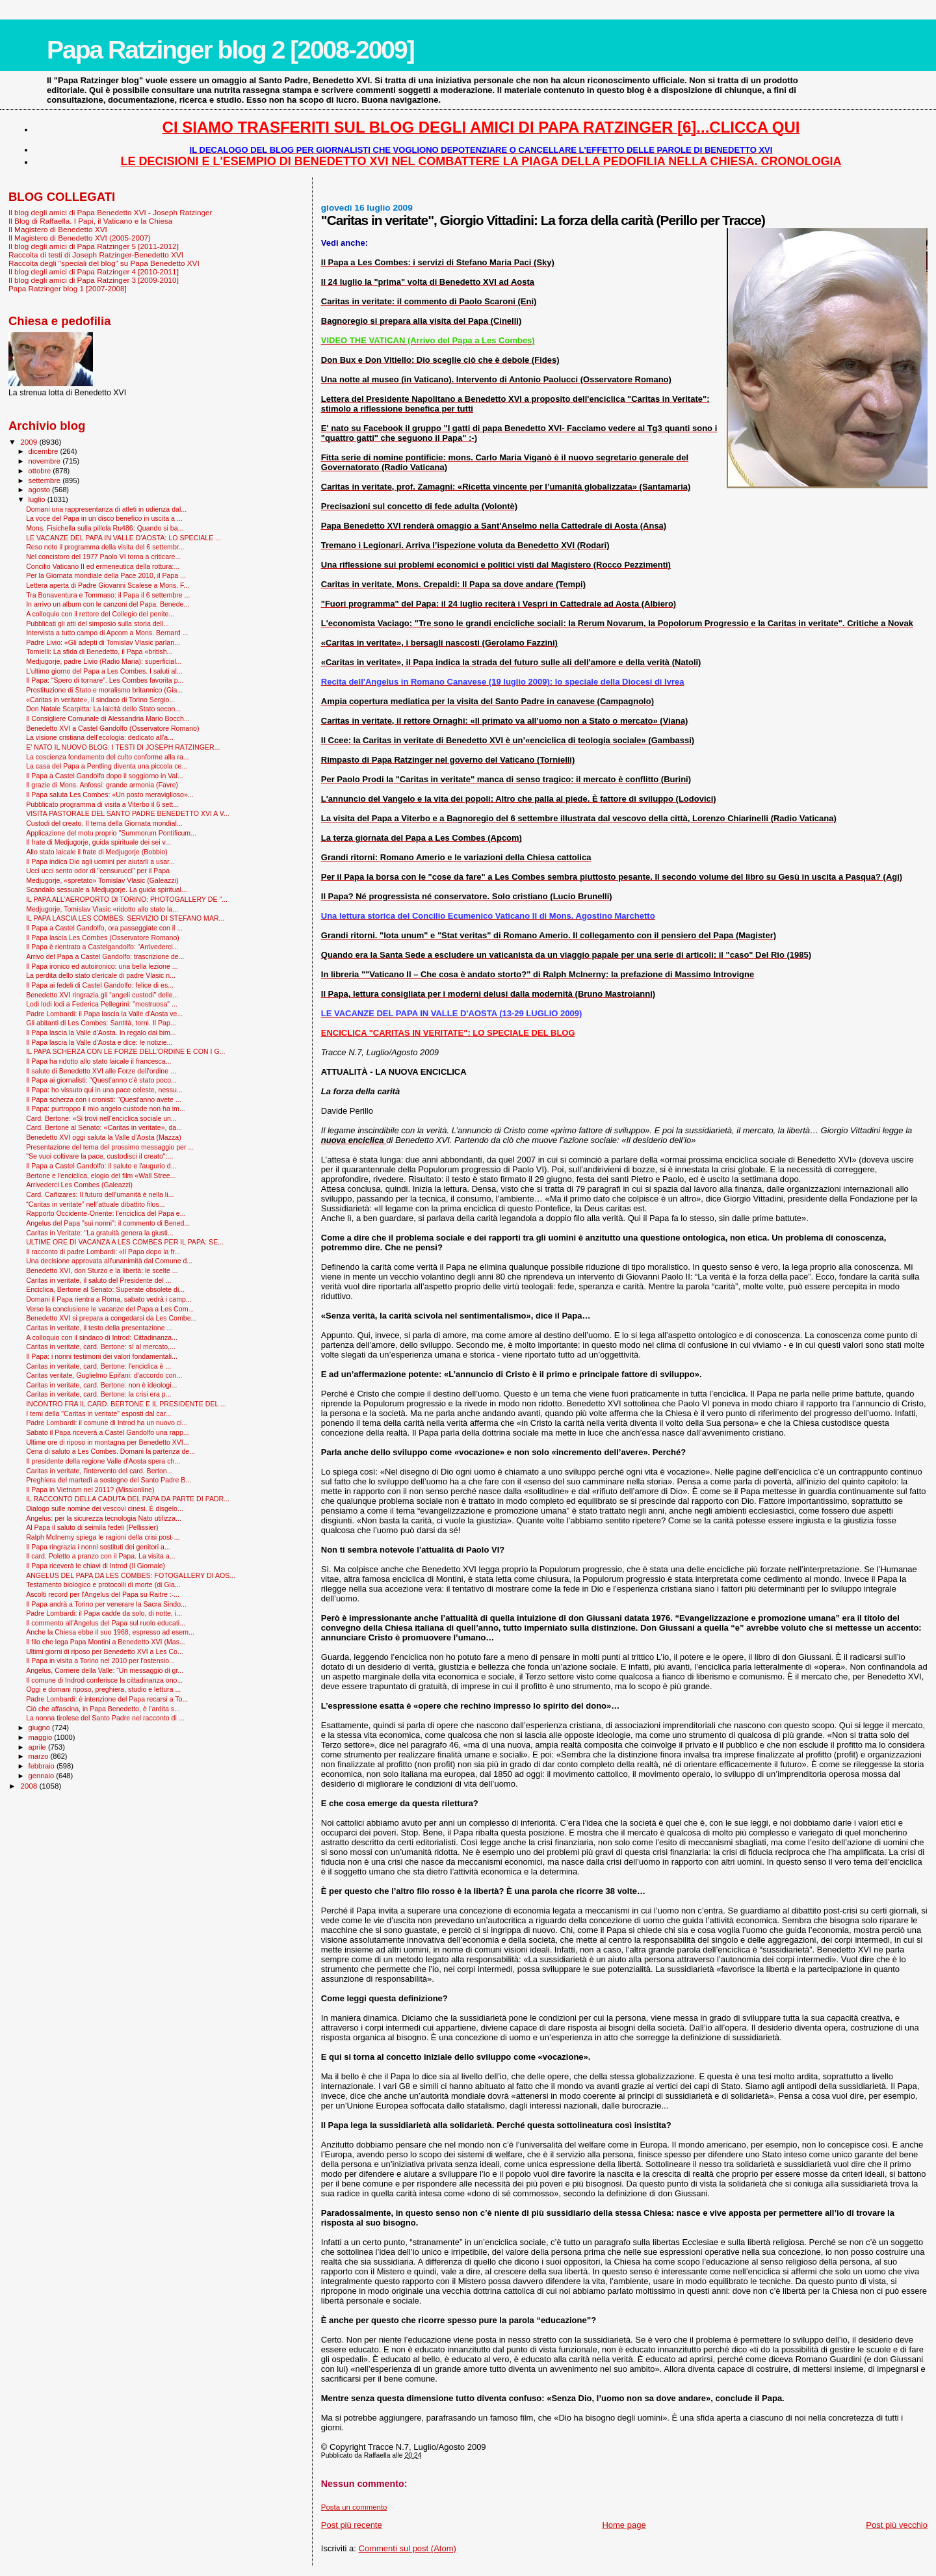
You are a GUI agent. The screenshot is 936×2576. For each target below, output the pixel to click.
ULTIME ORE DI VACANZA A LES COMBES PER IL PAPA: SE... (125, 1242)
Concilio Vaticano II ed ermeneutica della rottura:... (102, 566)
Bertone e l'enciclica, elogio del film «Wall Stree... (101, 1175)
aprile (38, 1747)
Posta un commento (354, 2507)
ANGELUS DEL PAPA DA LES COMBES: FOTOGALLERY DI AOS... (130, 1575)
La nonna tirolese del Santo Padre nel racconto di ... (105, 1718)
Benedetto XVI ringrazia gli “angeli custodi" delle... (102, 995)
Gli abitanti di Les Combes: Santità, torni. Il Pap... (101, 1023)
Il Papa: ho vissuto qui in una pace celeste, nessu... (104, 1090)
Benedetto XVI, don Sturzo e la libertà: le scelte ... (101, 1270)
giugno (41, 1727)
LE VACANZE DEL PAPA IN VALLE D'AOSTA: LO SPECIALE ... (123, 538)
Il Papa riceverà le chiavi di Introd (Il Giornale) (95, 1566)
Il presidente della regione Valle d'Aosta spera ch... (103, 1461)
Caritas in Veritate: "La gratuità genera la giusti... (100, 1233)
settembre (46, 480)
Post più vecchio (897, 2525)
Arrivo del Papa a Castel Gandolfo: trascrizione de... (105, 956)
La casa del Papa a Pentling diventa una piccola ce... (106, 766)
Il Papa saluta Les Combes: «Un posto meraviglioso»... (110, 794)
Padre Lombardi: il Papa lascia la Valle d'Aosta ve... (104, 1014)
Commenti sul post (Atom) (407, 2548)
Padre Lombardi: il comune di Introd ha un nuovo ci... (106, 1422)
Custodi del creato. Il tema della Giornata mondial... (104, 823)
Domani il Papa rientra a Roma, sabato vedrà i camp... (109, 1299)
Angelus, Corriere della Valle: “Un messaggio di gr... (104, 1670)
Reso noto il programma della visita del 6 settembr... (105, 547)
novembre (46, 461)
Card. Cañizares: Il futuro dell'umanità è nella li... (100, 1194)
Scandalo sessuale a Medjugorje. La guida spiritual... (106, 889)
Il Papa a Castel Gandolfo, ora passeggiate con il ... (104, 928)
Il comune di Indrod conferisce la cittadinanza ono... (104, 1680)
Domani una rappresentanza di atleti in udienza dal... (106, 509)
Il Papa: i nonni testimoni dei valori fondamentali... (101, 1356)
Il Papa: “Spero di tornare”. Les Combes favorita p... (104, 680)
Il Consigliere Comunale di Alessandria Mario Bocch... (108, 718)
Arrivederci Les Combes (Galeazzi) (79, 1185)
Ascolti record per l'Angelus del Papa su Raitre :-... (102, 1594)
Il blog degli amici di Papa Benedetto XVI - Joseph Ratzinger (110, 212)
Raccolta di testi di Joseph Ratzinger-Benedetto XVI (95, 254)
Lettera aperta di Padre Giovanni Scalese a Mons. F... (107, 585)
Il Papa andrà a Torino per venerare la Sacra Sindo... (106, 1604)
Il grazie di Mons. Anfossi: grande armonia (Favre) (102, 785)
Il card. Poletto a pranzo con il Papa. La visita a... (100, 1556)
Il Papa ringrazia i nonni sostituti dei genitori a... (98, 1547)
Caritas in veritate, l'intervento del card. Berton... (99, 1471)
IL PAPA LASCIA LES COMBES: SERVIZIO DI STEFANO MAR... (125, 918)
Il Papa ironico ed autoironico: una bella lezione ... (101, 966)
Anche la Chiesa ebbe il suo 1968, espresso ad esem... (110, 1632)
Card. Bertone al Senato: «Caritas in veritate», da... (104, 1127)
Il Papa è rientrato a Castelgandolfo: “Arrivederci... (102, 947)
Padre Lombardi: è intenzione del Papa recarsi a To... (107, 1699)
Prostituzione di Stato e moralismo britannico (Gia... (104, 690)
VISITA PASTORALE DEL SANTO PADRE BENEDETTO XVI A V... (127, 813)
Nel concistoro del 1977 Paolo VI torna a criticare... (103, 556)
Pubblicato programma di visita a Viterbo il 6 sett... (102, 804)
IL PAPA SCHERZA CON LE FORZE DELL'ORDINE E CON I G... (125, 1051)
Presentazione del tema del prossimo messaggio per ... (110, 1147)
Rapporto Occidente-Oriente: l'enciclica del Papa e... (105, 1213)
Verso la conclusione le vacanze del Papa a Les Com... (110, 1309)
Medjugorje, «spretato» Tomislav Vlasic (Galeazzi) (102, 880)
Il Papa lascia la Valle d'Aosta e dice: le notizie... (99, 1042)
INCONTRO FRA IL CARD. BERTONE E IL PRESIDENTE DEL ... (126, 1404)
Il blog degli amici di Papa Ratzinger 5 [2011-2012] (93, 246)
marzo (40, 1756)
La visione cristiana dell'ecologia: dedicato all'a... (100, 737)
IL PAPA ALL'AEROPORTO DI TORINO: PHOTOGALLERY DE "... (127, 899)
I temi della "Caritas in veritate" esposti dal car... (98, 1413)
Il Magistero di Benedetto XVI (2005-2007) (79, 237)
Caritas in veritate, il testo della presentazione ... (99, 1328)
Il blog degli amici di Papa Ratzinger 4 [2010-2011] (93, 271)
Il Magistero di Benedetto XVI (57, 229)
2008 (29, 1785)
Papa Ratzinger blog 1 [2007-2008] (67, 288)
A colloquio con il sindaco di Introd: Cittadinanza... (101, 1337)
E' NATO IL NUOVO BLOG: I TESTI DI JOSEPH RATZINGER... (123, 747)
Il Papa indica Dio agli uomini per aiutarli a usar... (100, 861)
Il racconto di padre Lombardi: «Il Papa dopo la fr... (103, 1251)
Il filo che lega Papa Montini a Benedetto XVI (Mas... (105, 1642)
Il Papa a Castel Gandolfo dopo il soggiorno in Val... (104, 776)
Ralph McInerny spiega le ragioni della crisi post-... (102, 1537)
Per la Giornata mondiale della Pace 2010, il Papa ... (106, 575)
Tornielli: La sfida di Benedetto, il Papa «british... (99, 651)
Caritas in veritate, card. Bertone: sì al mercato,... (101, 1346)
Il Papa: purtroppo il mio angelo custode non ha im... (105, 1108)
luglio (38, 499)
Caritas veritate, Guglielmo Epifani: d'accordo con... (104, 1375)
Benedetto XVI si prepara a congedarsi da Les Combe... (111, 1318)
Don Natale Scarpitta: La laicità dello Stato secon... (103, 709)
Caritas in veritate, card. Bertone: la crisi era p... (98, 1394)
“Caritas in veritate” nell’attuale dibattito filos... (95, 1204)
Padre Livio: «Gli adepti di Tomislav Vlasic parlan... (103, 642)
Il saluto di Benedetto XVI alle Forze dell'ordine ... (101, 1071)
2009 (29, 442)
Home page (623, 2525)
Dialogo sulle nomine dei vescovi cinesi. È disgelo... (104, 1508)
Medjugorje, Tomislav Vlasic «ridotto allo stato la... (102, 909)
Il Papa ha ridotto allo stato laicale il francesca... (98, 1061)
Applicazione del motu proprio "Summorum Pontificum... (111, 833)
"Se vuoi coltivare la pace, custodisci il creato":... (99, 1156)
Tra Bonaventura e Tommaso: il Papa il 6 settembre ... (108, 595)
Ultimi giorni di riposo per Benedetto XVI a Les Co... (104, 1651)
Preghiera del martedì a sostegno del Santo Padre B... (108, 1480)
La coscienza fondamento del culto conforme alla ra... (107, 757)
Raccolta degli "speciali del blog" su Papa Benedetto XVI (104, 263)
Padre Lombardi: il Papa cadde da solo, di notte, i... (104, 1613)
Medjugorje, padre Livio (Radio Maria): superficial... (103, 661)
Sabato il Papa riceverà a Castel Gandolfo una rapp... (107, 1432)
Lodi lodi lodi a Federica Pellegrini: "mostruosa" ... (101, 1004)
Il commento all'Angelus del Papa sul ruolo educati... (105, 1623)
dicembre (44, 451)
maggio (42, 1737)
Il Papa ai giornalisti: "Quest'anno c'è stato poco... (101, 1080)
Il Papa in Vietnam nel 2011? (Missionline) (90, 1489)
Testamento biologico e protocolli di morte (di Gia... (103, 1584)
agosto (41, 489)
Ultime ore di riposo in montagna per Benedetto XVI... (107, 1442)
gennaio (43, 1776)
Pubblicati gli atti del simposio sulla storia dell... (97, 623)
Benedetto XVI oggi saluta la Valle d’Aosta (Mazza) (103, 1137)
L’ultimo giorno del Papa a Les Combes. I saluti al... (104, 671)
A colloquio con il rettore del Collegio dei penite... (100, 614)
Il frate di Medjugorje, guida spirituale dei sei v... (98, 842)
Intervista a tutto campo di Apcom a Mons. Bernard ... (107, 633)
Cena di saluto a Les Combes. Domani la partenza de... (110, 1451)
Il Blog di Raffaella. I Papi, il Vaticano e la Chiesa (90, 221)
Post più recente (351, 2525)
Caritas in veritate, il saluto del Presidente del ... (98, 1280)
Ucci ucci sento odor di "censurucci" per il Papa (98, 870)
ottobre (41, 471)
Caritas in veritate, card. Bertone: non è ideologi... (101, 1385)
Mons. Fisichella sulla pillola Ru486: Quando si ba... (104, 528)
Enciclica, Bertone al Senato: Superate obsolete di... (105, 1289)
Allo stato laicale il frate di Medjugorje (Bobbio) (97, 852)
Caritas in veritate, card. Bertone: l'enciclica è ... (98, 1366)
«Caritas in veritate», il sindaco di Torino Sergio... (100, 699)
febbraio (43, 1766)
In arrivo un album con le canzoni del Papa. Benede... (107, 604)
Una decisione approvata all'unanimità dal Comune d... (109, 1261)
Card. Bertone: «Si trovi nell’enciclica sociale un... (101, 1118)
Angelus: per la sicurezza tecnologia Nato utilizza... (103, 1518)
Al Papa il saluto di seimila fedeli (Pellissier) (92, 1527)
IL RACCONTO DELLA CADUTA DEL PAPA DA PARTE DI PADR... (127, 1499)
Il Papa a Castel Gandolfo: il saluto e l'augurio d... (101, 1166)
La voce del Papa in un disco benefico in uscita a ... (104, 518)
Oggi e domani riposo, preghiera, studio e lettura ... (103, 1689)
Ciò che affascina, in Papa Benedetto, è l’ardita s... (103, 1709)
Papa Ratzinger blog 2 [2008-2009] (230, 50)
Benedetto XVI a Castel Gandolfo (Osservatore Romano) (112, 728)
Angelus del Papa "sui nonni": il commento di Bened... (108, 1223)
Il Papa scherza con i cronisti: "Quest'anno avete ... (103, 1099)
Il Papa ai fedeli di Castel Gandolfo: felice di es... (100, 985)
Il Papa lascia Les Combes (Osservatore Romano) (102, 937)
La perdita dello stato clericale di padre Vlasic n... (101, 975)
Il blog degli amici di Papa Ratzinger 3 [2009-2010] (93, 280)
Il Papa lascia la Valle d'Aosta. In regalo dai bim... (101, 1032)
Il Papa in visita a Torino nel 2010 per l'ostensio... (100, 1660)
